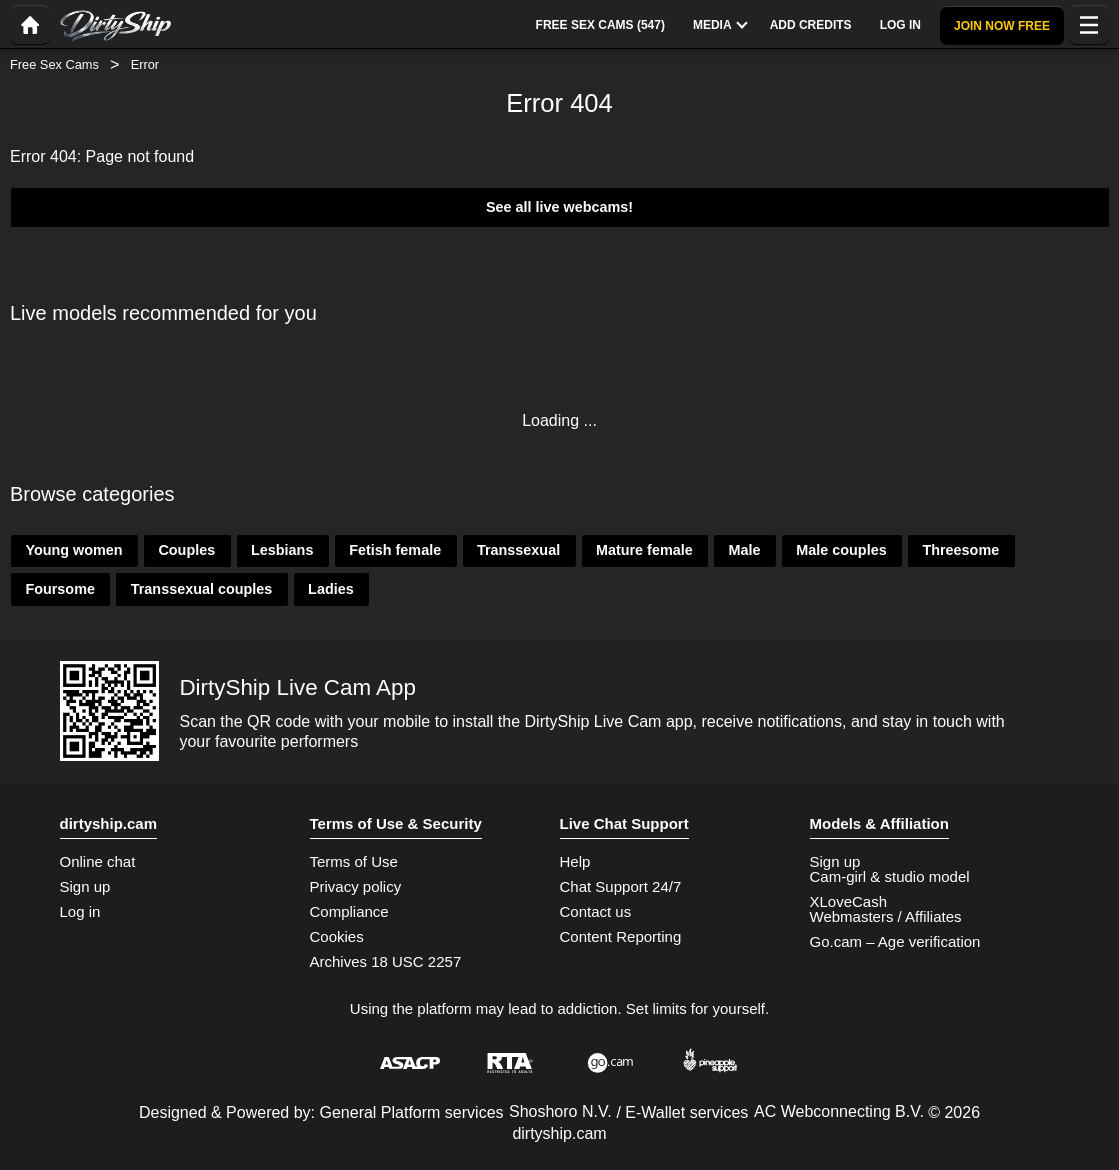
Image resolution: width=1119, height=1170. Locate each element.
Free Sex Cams (54, 64)
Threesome (960, 550)
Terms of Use (354, 861)
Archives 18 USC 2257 (386, 961)
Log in (80, 911)
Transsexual (518, 550)
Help (575, 861)
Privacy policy (356, 886)
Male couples (841, 550)
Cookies (337, 936)
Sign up (85, 886)
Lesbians (282, 550)
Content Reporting (621, 936)
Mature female (644, 550)
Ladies (331, 589)
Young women (73, 550)
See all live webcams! (559, 207)
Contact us (596, 911)
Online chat (98, 861)
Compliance (349, 911)
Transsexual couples (202, 589)
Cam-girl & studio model (890, 876)
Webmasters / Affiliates (886, 916)
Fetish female (395, 550)
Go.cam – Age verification (895, 941)
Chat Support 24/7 (621, 886)
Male (744, 550)
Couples (186, 550)
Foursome (60, 589)
